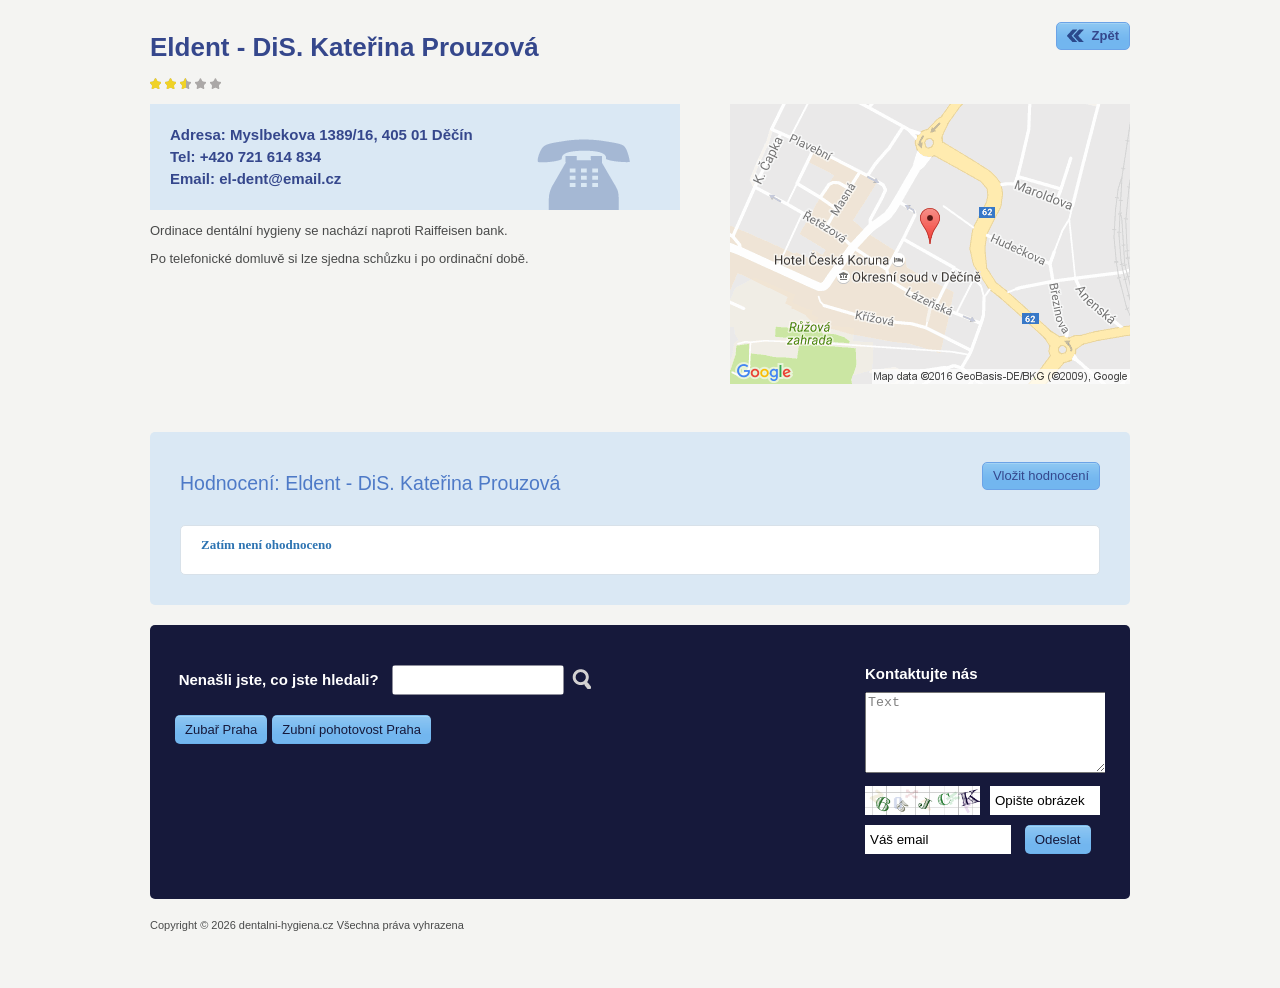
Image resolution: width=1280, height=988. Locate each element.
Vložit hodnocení (1041, 475)
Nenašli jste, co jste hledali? (279, 679)
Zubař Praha (221, 729)
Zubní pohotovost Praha (351, 729)
